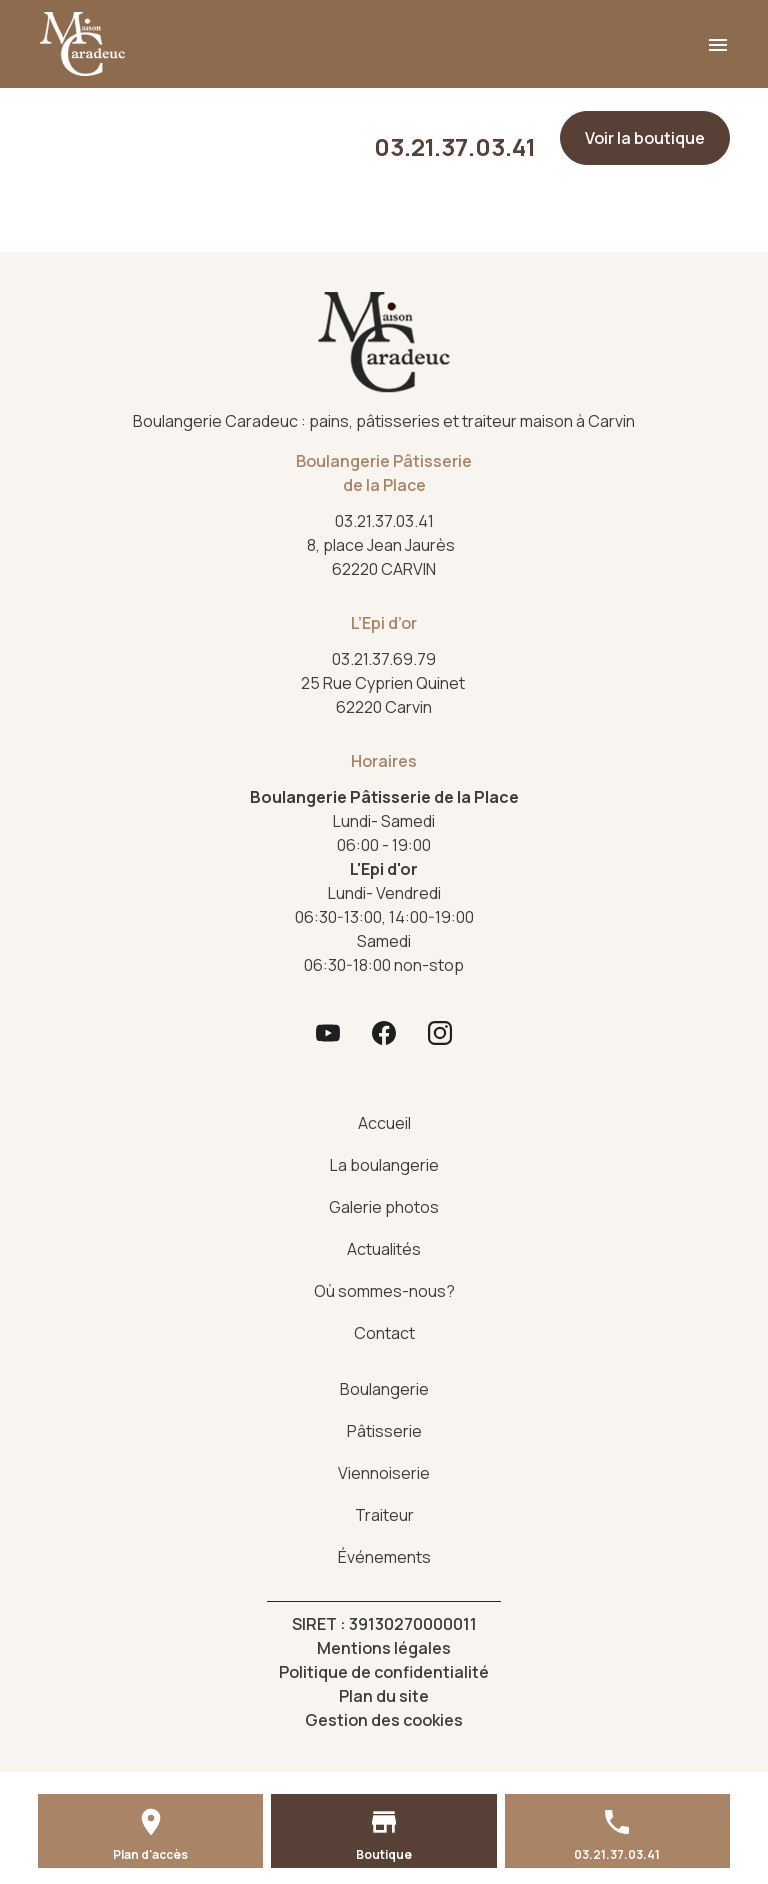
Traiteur (384, 1515)
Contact (384, 1333)
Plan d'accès (150, 1854)
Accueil (384, 1123)
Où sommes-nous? (384, 1291)
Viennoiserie (384, 1473)
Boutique (384, 1854)
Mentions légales (384, 1648)
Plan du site (384, 1696)
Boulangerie (384, 1389)
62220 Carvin (384, 694)
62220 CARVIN (384, 556)
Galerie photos (384, 1207)
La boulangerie (384, 1165)
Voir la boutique (645, 138)
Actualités (384, 1249)
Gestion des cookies (384, 1720)
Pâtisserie (384, 1431)
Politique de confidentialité (384, 1672)
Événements (384, 1557)
